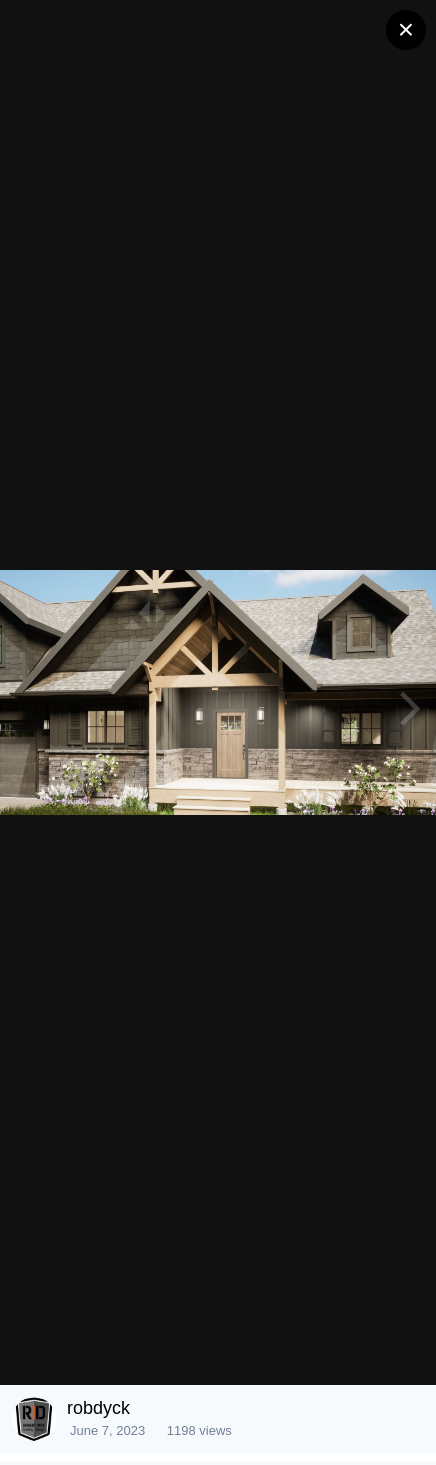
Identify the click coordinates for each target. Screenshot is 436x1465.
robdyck (98, 1408)
